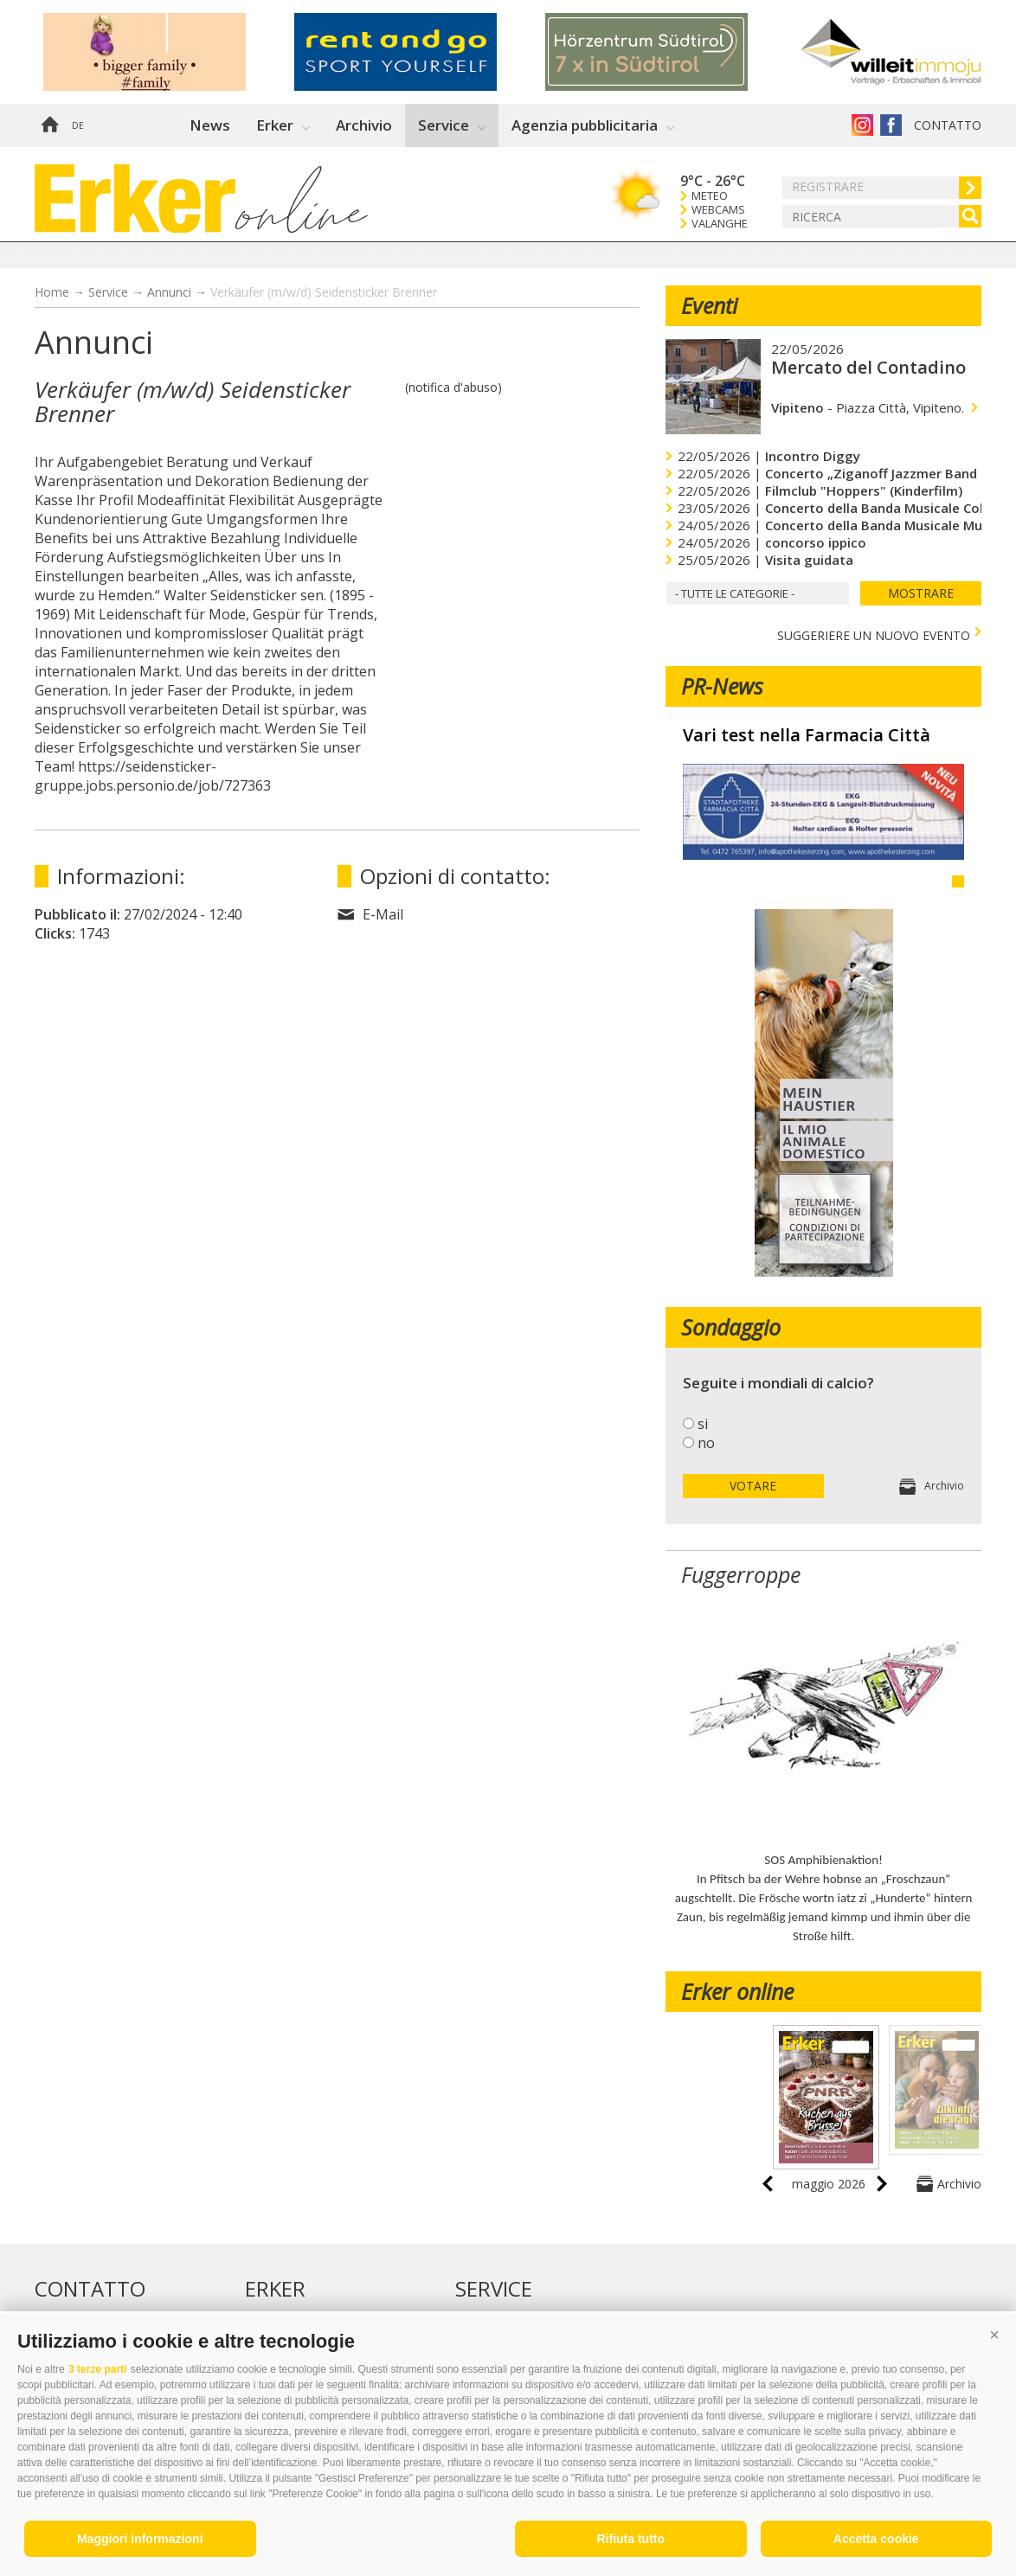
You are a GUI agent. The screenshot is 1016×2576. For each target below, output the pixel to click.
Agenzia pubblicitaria (584, 125)
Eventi (709, 305)
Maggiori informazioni (140, 2539)
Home (49, 125)
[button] (994, 2334)
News (210, 125)
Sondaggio (731, 1327)
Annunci (169, 292)
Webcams (718, 209)
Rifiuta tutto (630, 2539)
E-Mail (383, 914)
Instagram (862, 125)
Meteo (709, 196)
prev (767, 2184)
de (78, 125)
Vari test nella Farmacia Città (806, 735)
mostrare (921, 593)
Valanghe (719, 223)
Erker (274, 125)
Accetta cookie (876, 2539)
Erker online (737, 1991)
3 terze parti (97, 2369)
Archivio (364, 125)
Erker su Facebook (891, 125)
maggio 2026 (828, 2184)
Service (443, 125)
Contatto (947, 125)
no (706, 1442)
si (703, 1423)
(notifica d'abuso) (453, 387)
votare (753, 1485)
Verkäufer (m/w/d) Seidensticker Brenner (323, 292)
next (882, 2184)
